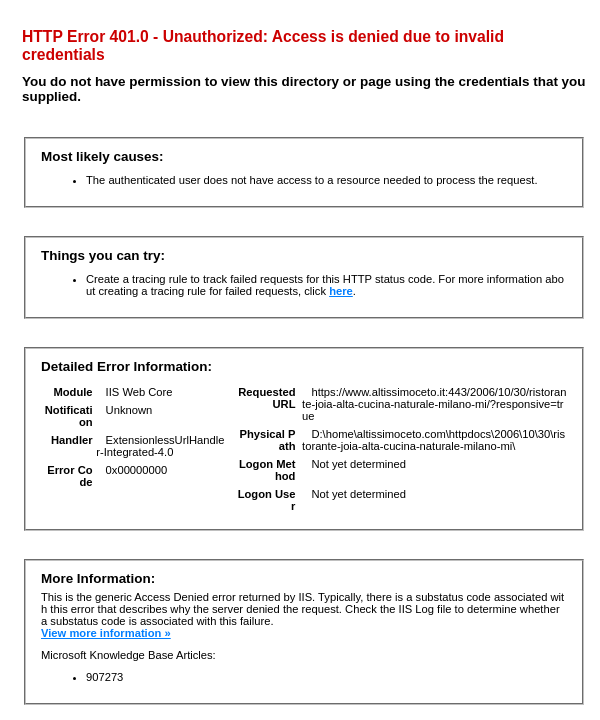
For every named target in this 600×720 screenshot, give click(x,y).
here (341, 291)
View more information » (106, 633)
